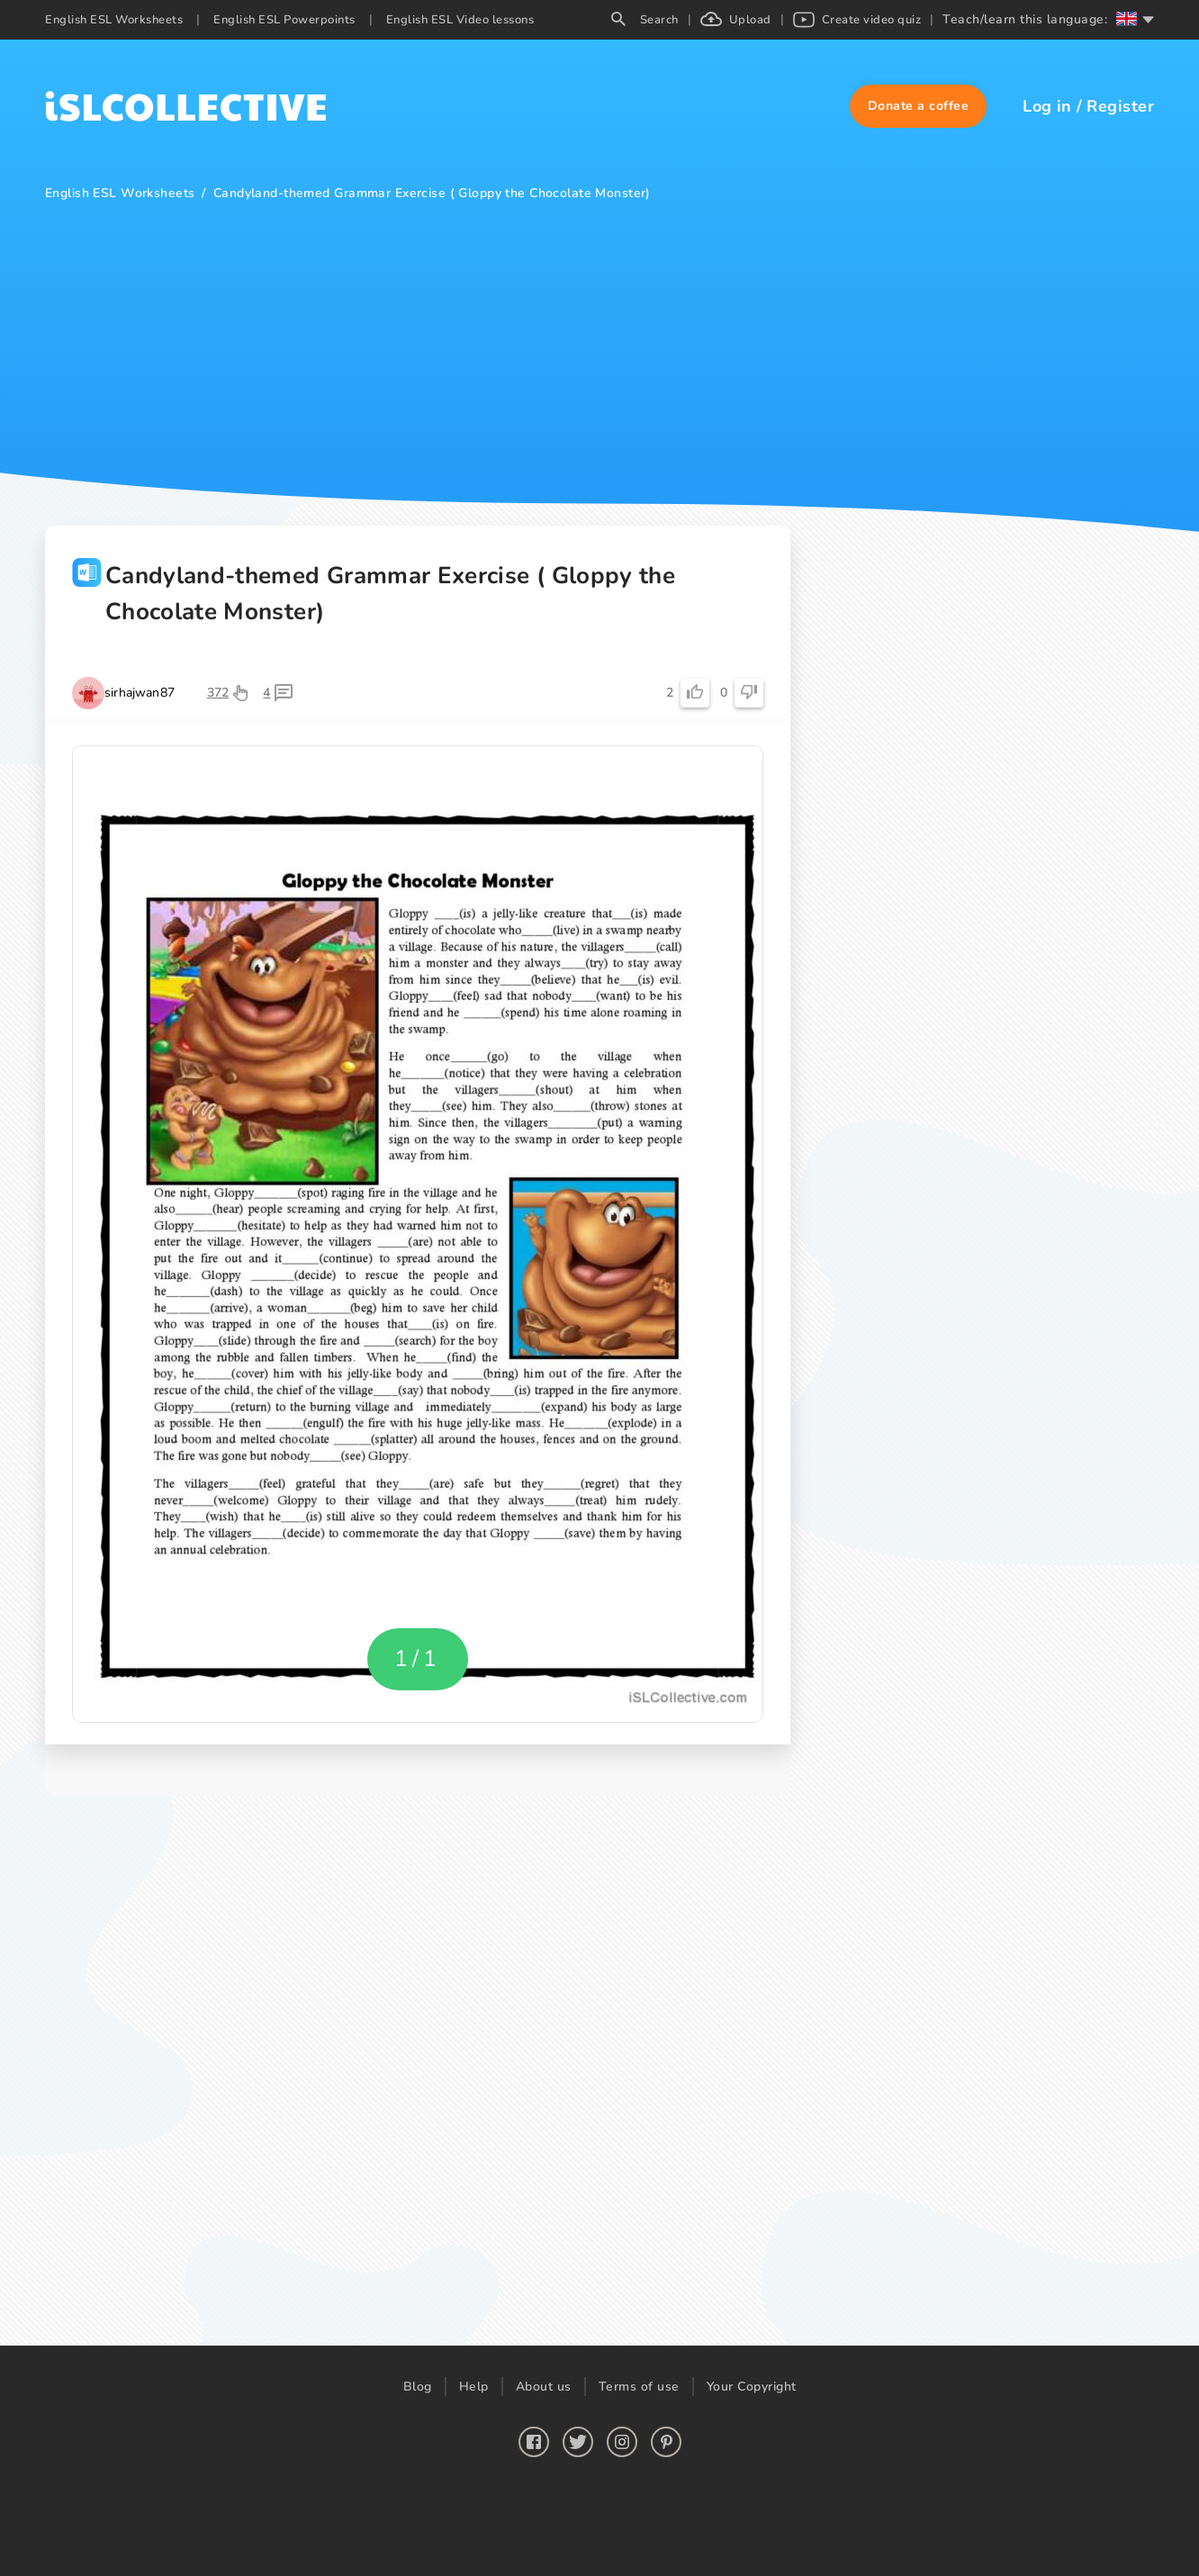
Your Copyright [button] (752, 2386)
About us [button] (544, 2386)
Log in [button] (1047, 106)
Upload (735, 20)
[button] (918, 106)
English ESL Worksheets (114, 20)
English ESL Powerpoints (284, 20)
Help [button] (474, 2386)
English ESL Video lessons (460, 20)
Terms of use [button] (639, 2386)
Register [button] (1120, 106)
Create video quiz (857, 20)
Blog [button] (417, 2386)
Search (645, 20)
